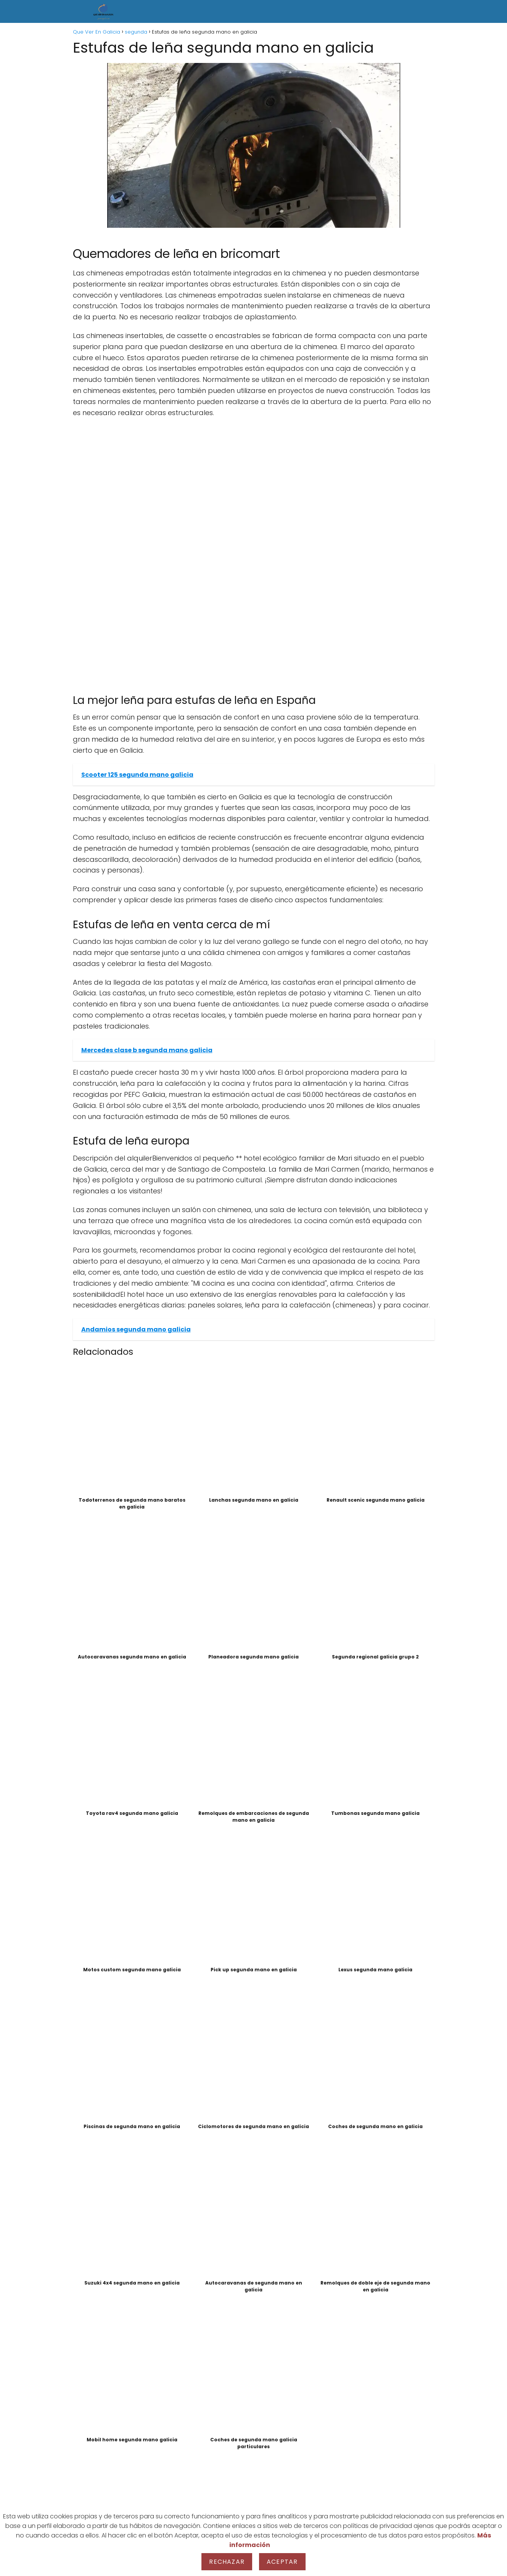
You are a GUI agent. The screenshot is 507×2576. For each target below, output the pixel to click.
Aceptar (282, 2561)
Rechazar (227, 2561)
